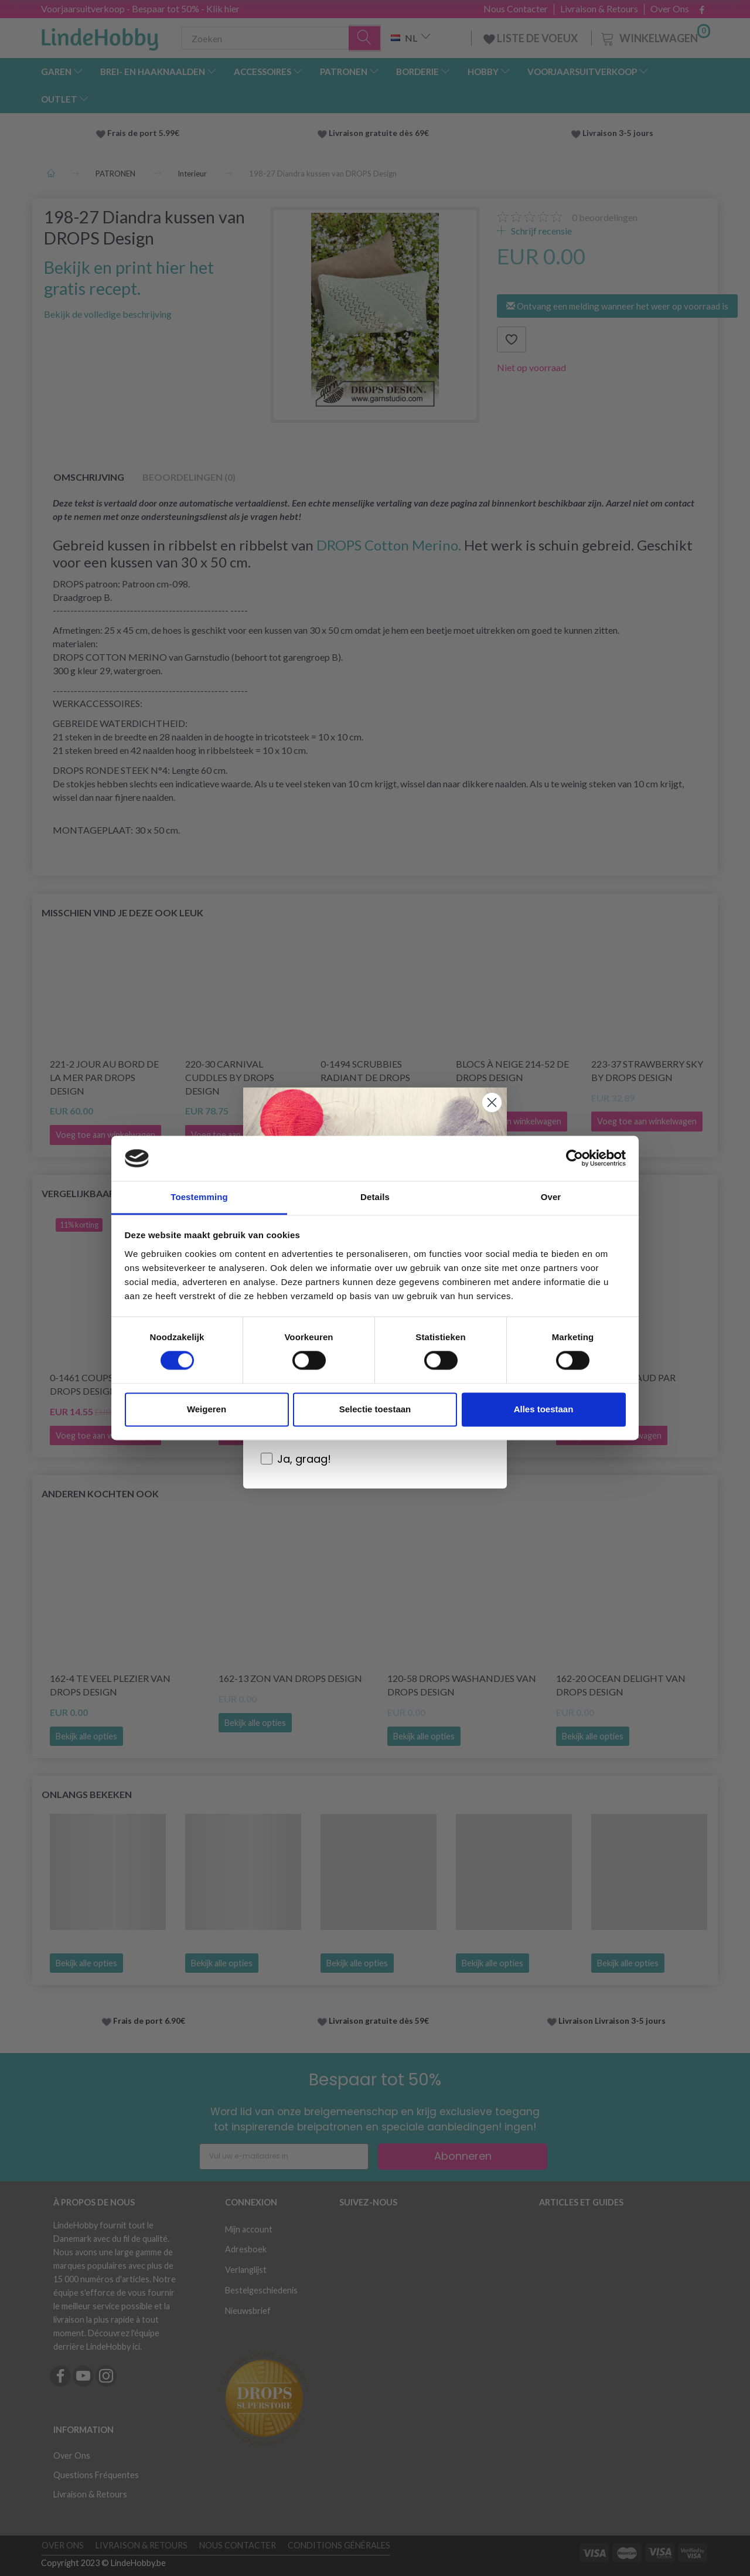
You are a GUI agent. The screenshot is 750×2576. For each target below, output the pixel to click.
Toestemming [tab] (199, 1197)
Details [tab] (375, 1197)
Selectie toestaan (375, 1409)
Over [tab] (551, 1197)
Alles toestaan (544, 1409)
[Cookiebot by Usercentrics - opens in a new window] (574, 1158)
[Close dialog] (492, 1102)
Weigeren (206, 1409)
